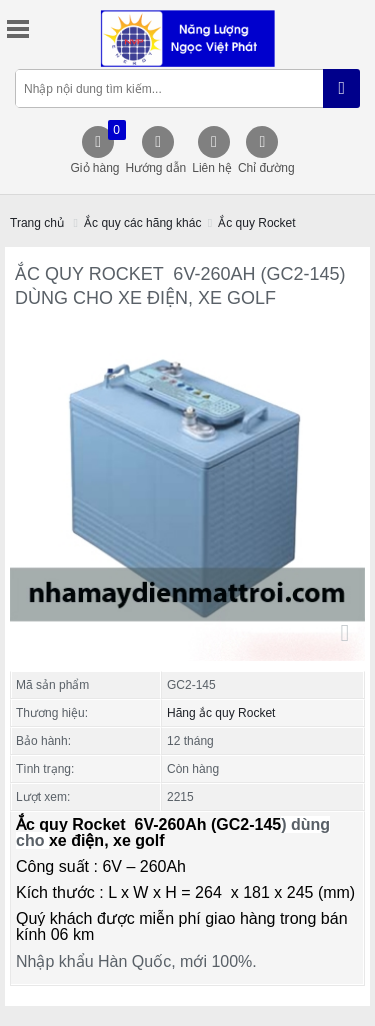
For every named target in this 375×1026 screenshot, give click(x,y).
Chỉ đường (266, 168)
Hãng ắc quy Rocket (221, 713)
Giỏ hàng (96, 147)
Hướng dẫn (156, 168)
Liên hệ (212, 168)
